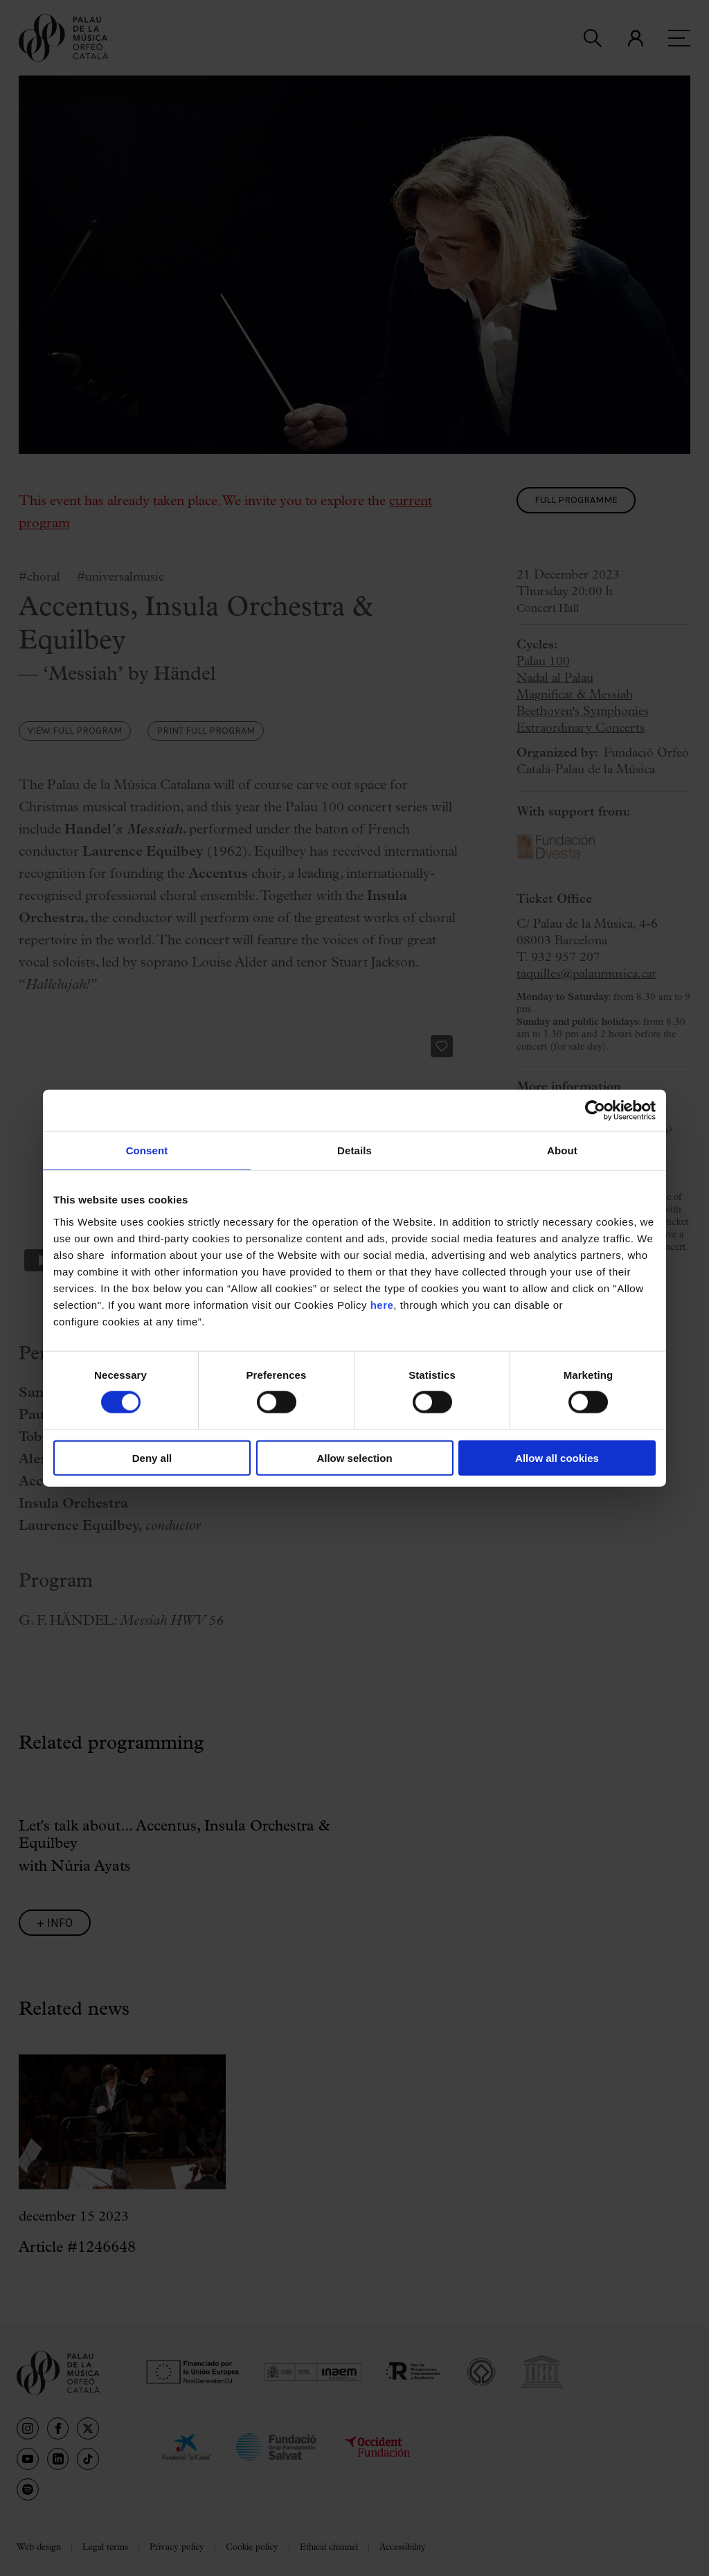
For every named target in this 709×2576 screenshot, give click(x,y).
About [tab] (562, 1150)
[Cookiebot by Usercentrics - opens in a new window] (595, 1110)
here (382, 1304)
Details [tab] (354, 1150)
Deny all (152, 1457)
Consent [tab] (147, 1150)
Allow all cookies (557, 1457)
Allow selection (354, 1457)
